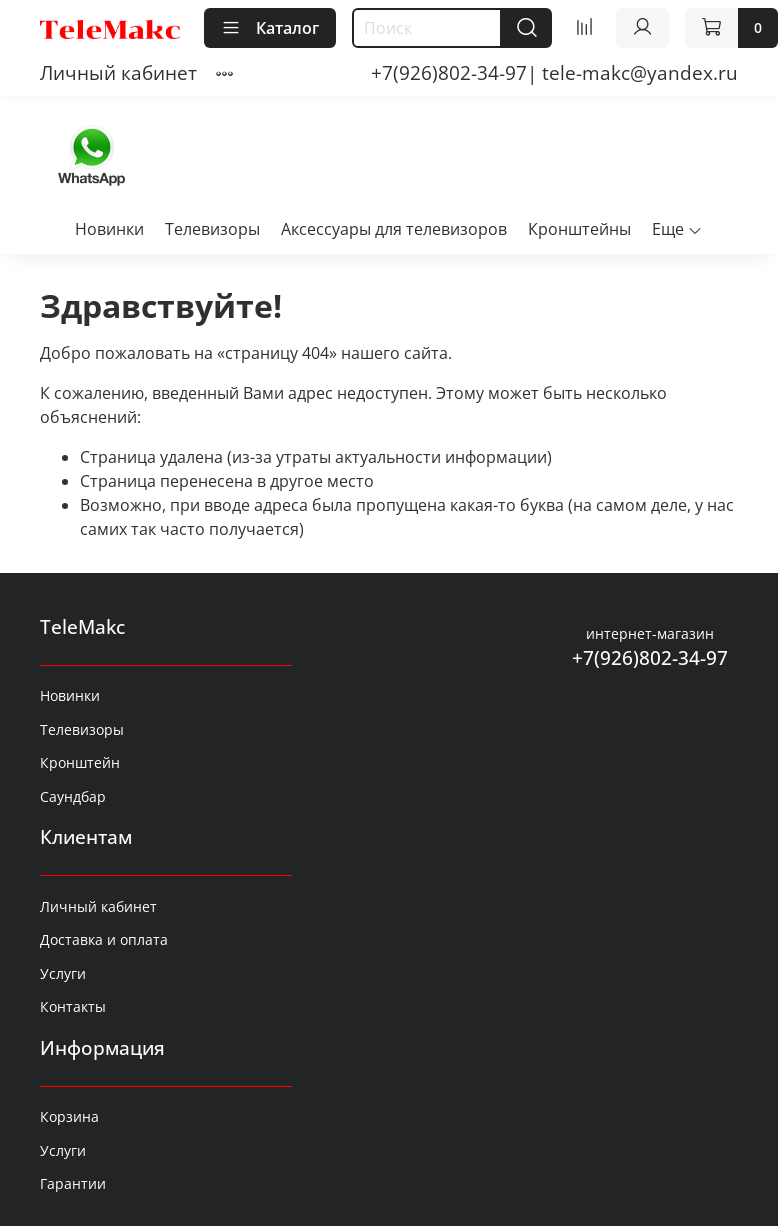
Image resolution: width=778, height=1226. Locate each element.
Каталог (270, 28)
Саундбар (73, 796)
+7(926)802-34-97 (650, 657)
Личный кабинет (118, 72)
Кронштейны (579, 229)
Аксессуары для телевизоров (394, 229)
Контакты (73, 1006)
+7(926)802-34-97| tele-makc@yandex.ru (554, 72)
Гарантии (73, 1183)
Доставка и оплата (104, 939)
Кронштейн (80, 762)
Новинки (109, 229)
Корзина (69, 1116)
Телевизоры (212, 229)
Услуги (63, 973)
